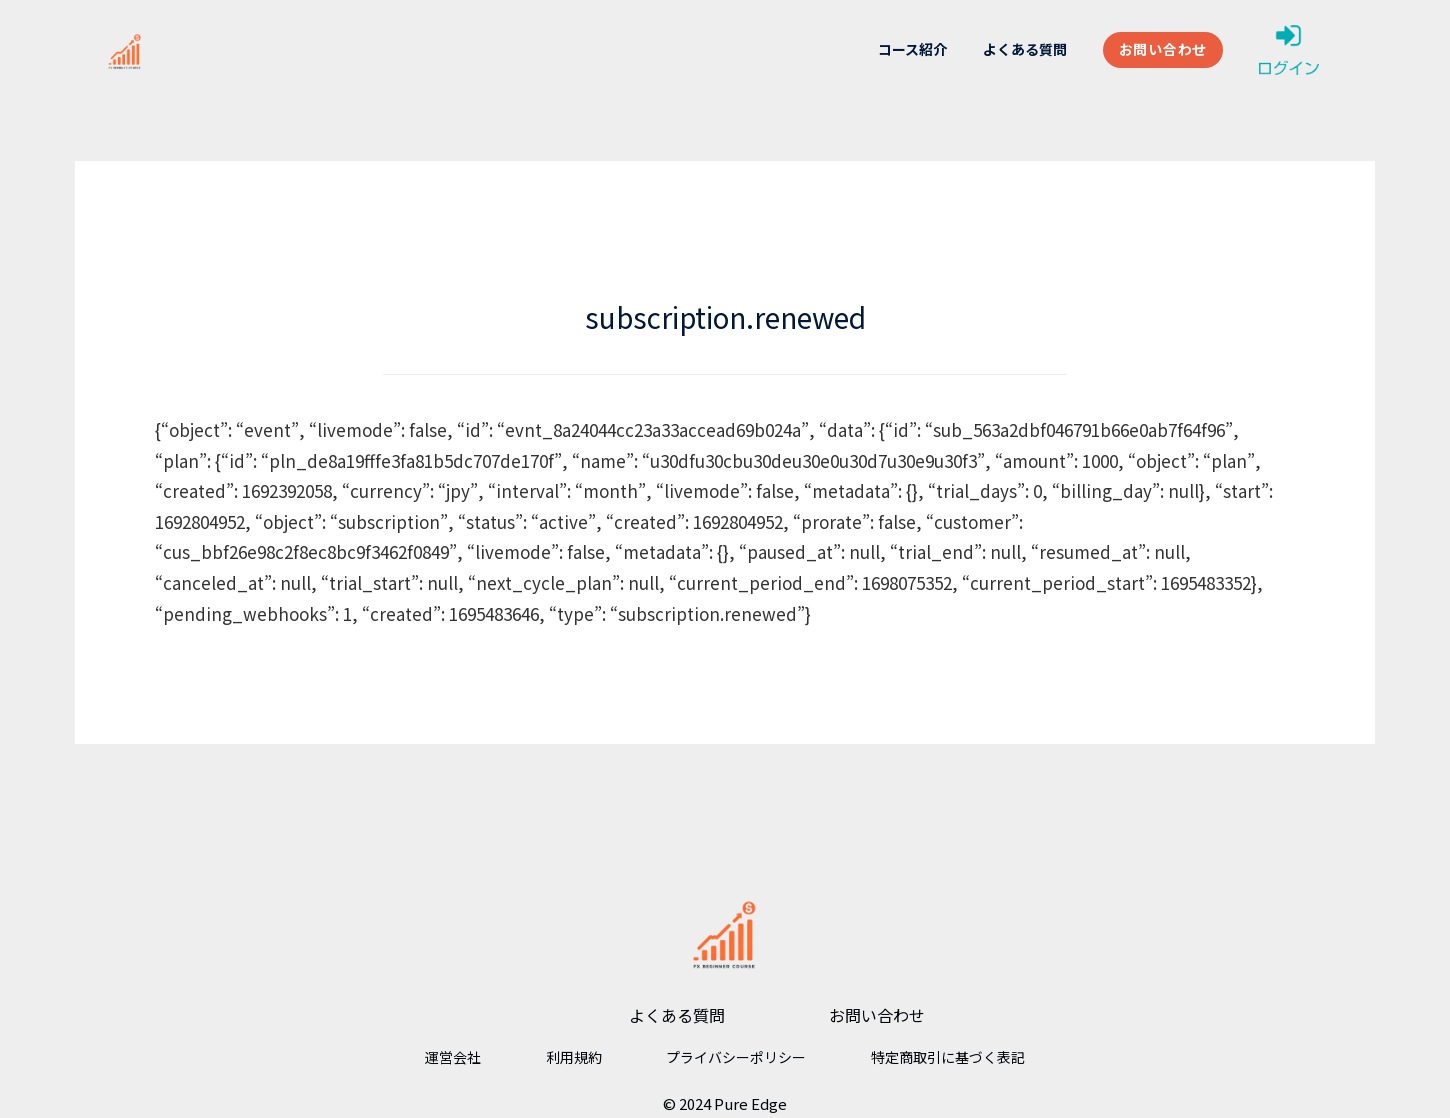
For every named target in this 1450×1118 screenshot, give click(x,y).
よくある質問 (1025, 49)
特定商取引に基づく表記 (948, 1057)
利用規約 (574, 1057)
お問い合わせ (1163, 49)
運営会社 (453, 1057)
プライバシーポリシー (736, 1057)
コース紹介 (912, 49)
